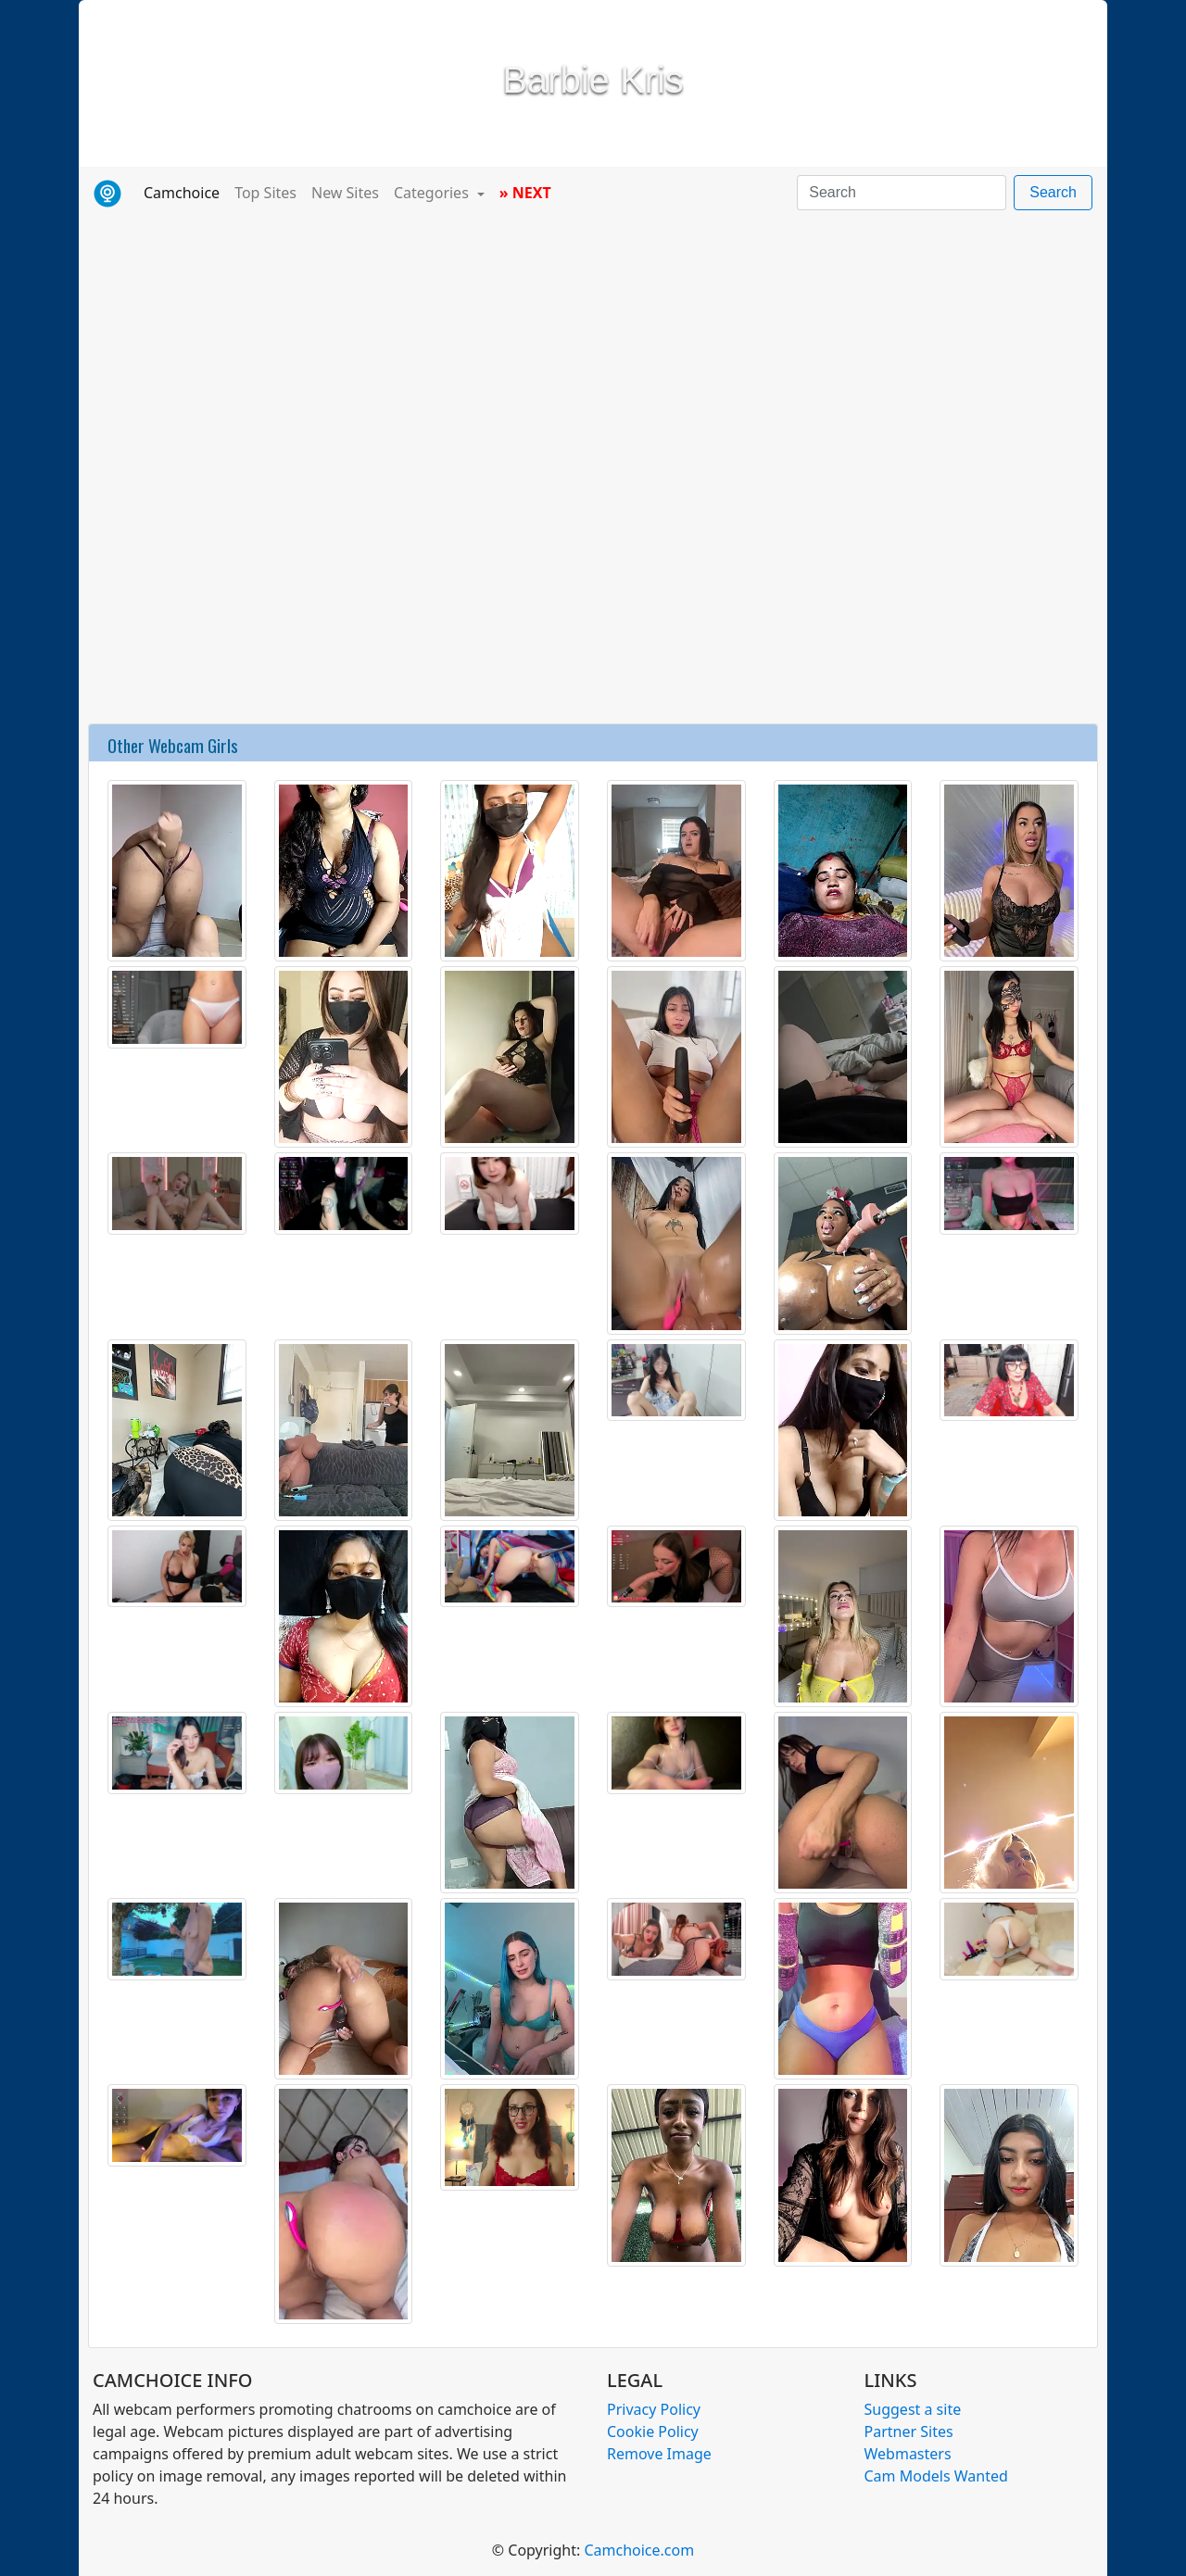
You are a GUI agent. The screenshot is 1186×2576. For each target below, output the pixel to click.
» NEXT (525, 192)
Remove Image (659, 2454)
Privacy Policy (653, 2409)
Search (1053, 192)
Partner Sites (908, 2431)
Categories (433, 192)
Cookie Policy (653, 2431)
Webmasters (908, 2454)
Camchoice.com (639, 2550)
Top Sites (265, 192)
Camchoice (185, 192)
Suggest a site (913, 2409)
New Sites (345, 192)
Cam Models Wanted (936, 2476)
